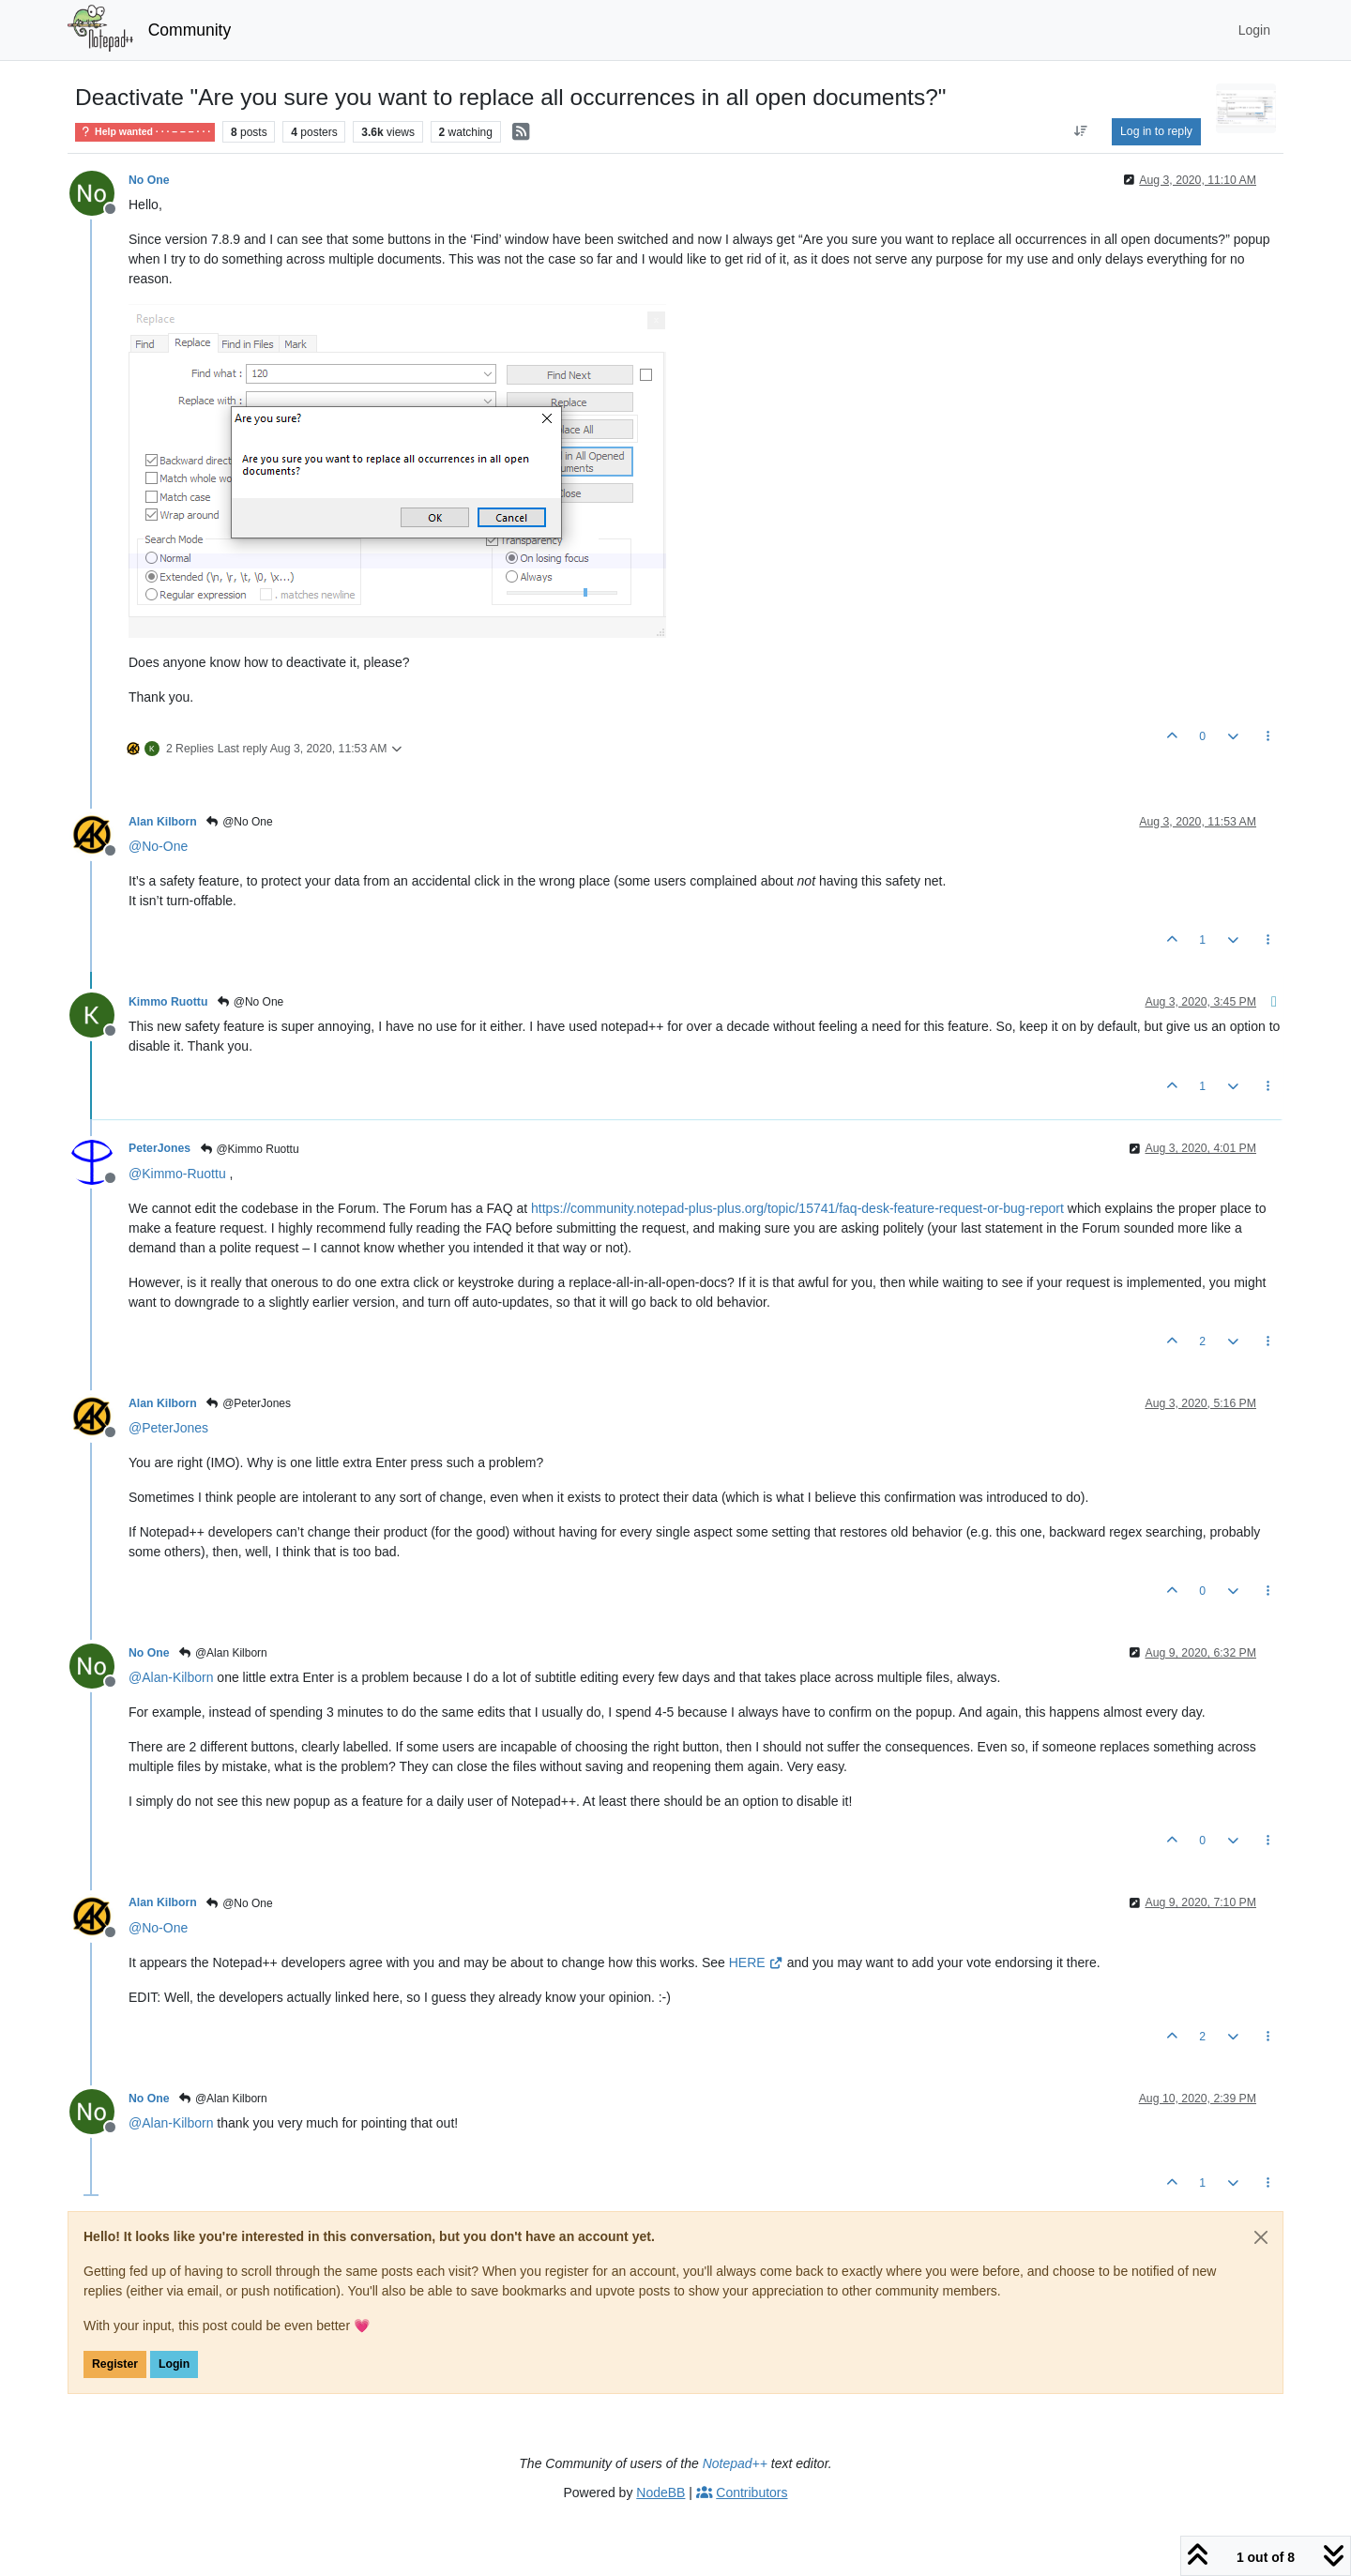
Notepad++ (735, 2463)
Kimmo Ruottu (168, 1001)
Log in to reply (1156, 131)
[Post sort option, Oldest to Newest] (1081, 131)
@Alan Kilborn (222, 1652)
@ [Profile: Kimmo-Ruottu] (177, 1173)
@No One (239, 821)
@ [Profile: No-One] (158, 846)
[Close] (1261, 2237)
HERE (756, 1962)
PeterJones (159, 1148)
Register (115, 2364)
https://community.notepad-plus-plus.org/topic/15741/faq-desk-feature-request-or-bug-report (797, 1208)
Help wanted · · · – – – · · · (145, 131)
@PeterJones (248, 1403)
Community (190, 30)
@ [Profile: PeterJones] (168, 1427)
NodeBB (660, 2492)
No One (149, 180)
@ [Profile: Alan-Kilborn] (171, 1677)
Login (174, 2364)
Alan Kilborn (163, 821)
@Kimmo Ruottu (249, 1149)
